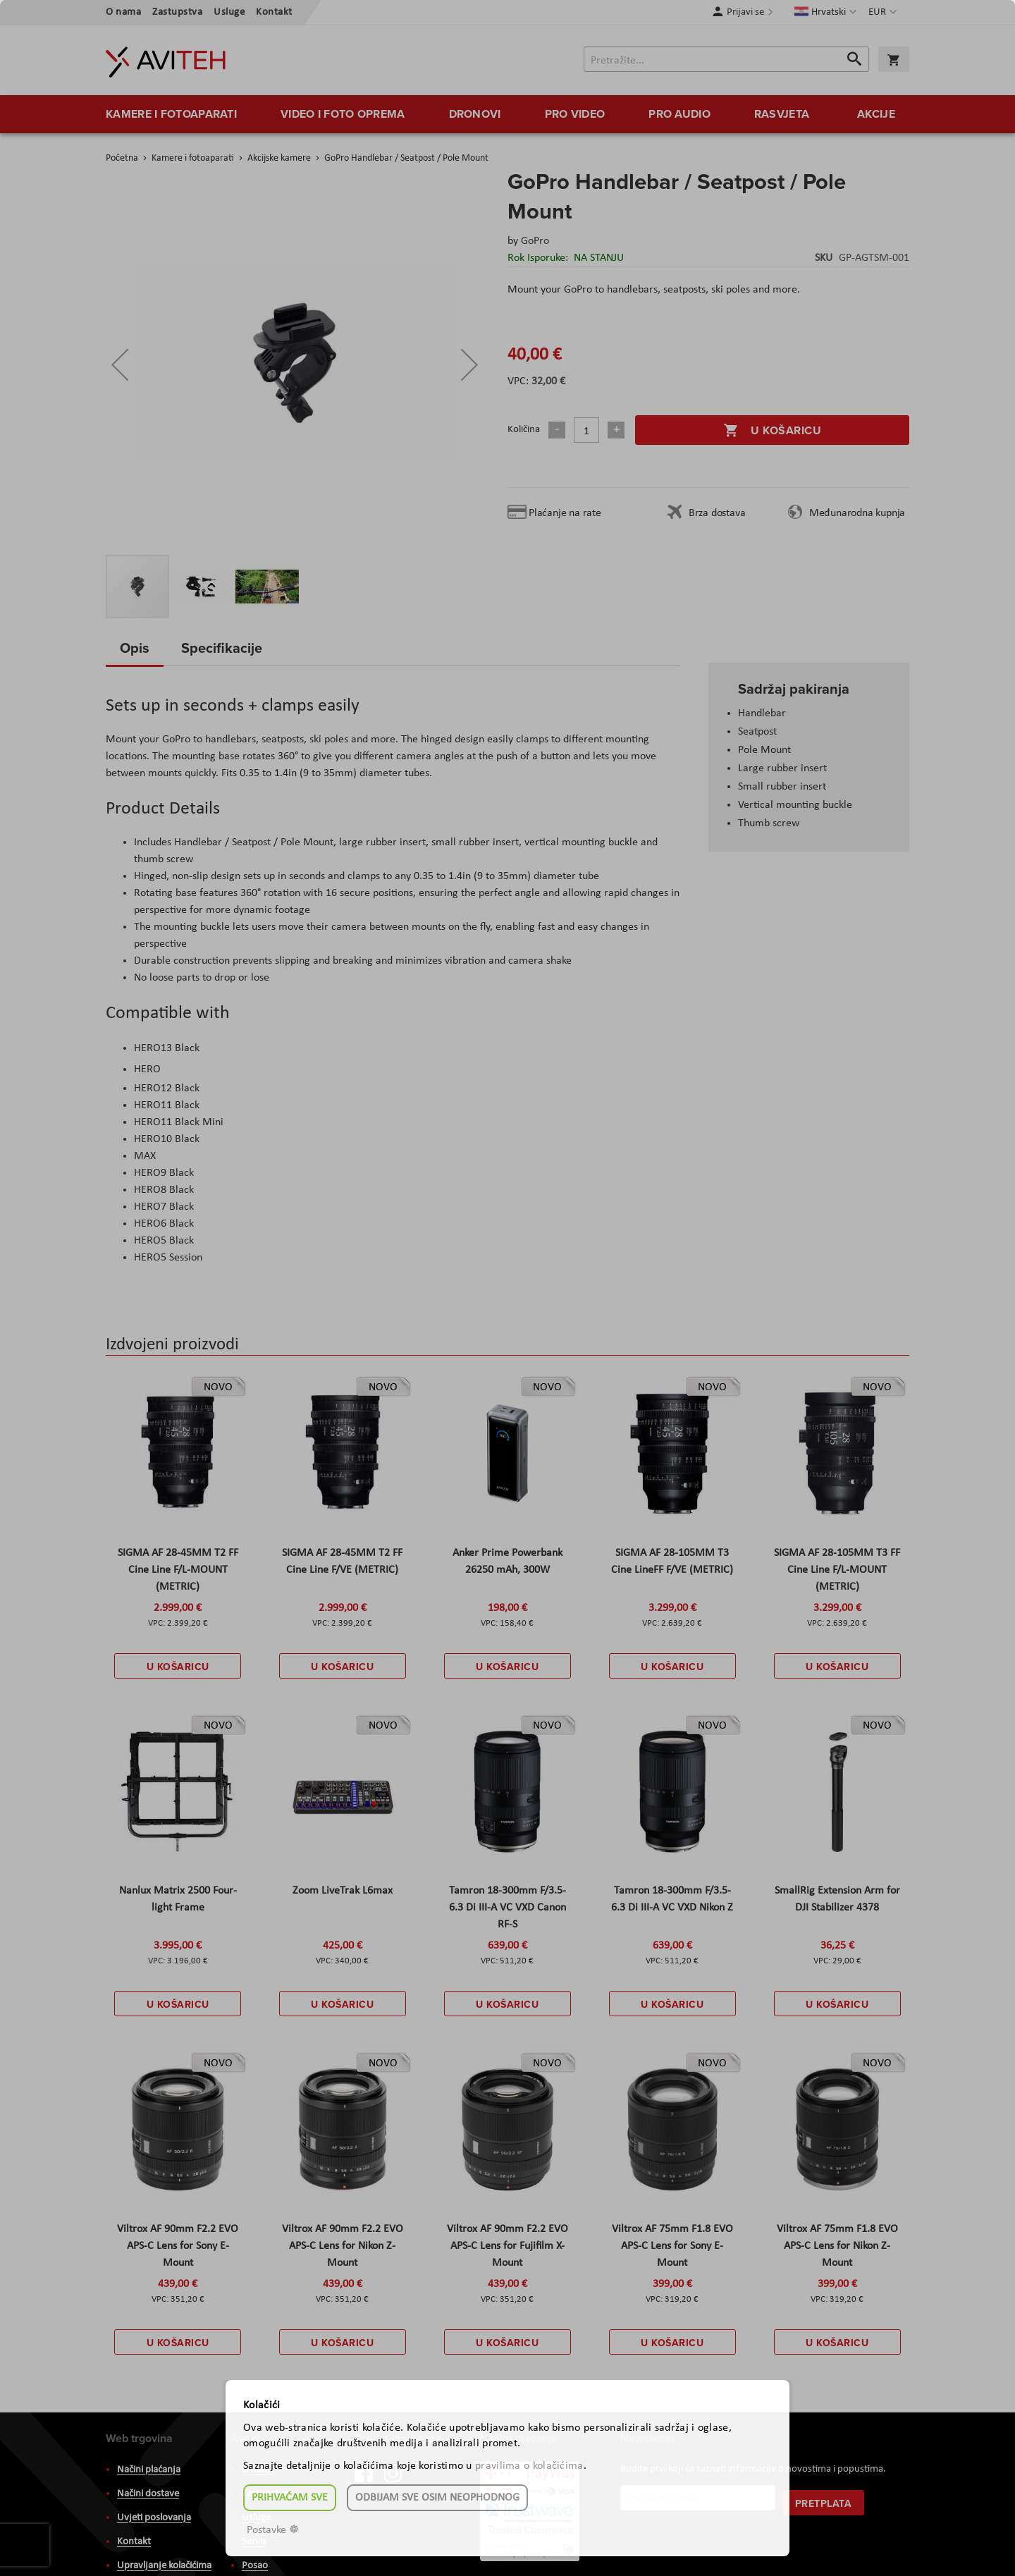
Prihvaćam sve (290, 2497)
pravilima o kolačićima (529, 2466)
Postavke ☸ (273, 2530)
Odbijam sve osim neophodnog (437, 2497)
